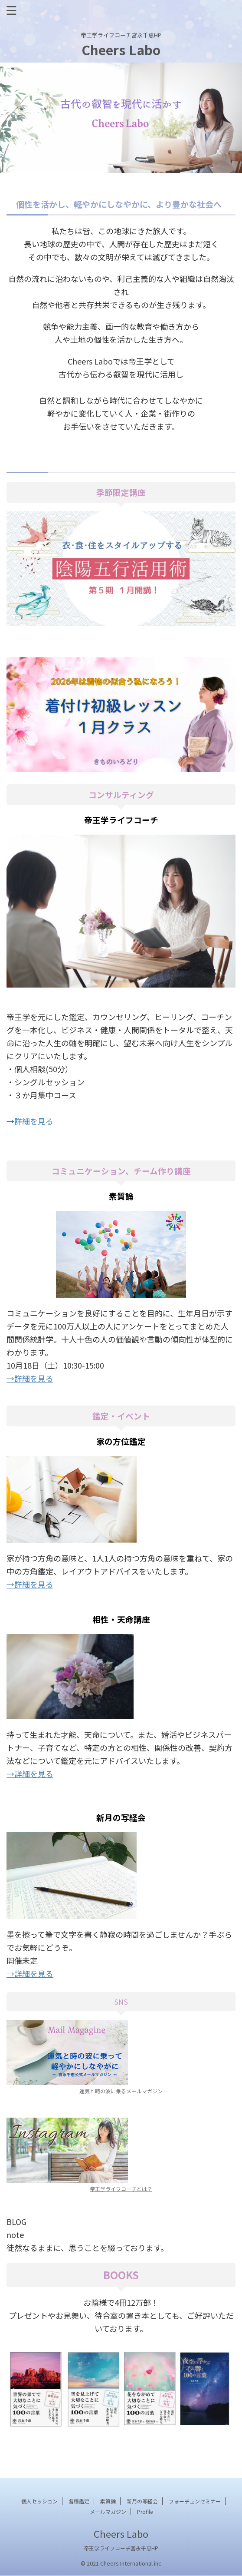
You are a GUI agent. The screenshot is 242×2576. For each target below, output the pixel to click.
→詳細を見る (30, 1378)
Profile (145, 2511)
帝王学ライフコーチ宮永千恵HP (121, 2548)
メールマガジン (108, 2511)
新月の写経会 (142, 2501)
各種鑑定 (79, 2501)
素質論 (108, 2501)
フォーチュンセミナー (195, 2501)
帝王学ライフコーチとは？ (121, 2188)
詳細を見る (33, 1121)
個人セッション (39, 2501)
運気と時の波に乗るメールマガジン (121, 2091)
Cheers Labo (121, 49)
